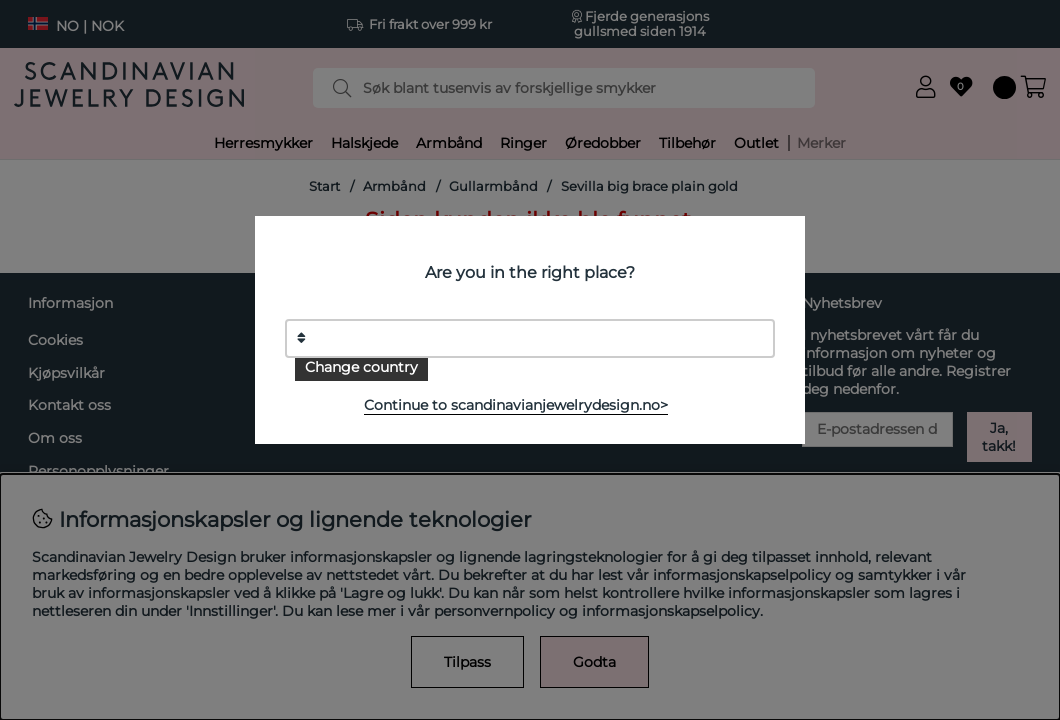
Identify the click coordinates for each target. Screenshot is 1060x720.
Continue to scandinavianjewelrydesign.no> (516, 405)
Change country (361, 367)
